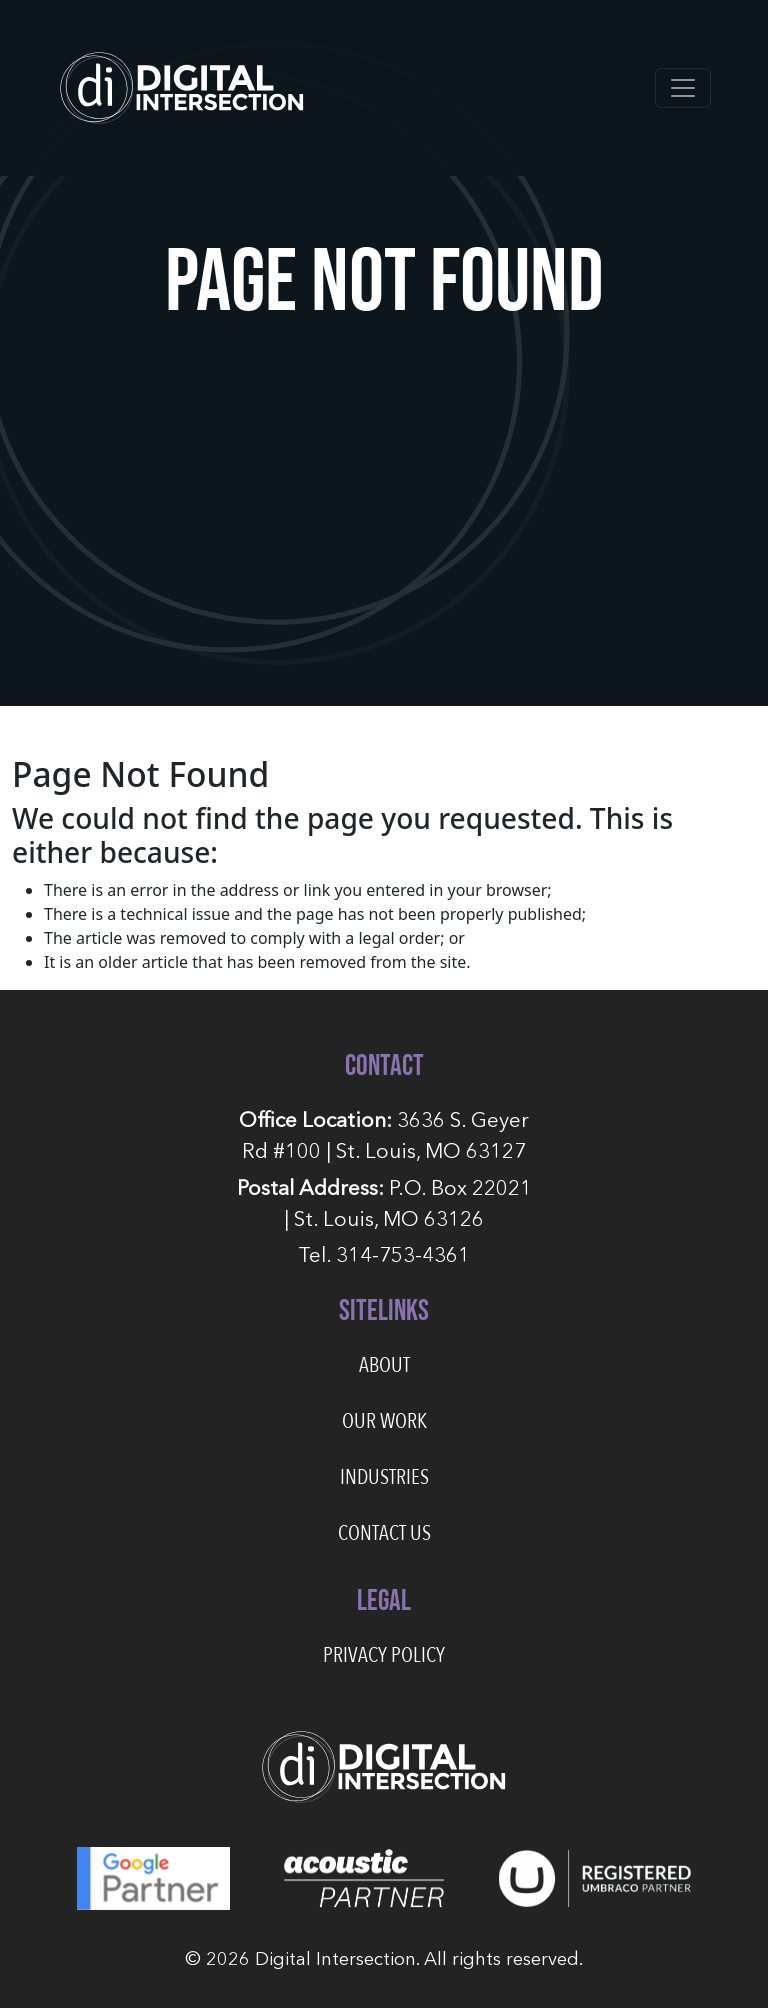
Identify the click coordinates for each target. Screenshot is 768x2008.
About (384, 1365)
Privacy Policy (384, 1655)
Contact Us (384, 1533)
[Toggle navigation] (683, 88)
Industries (384, 1477)
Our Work (384, 1421)
